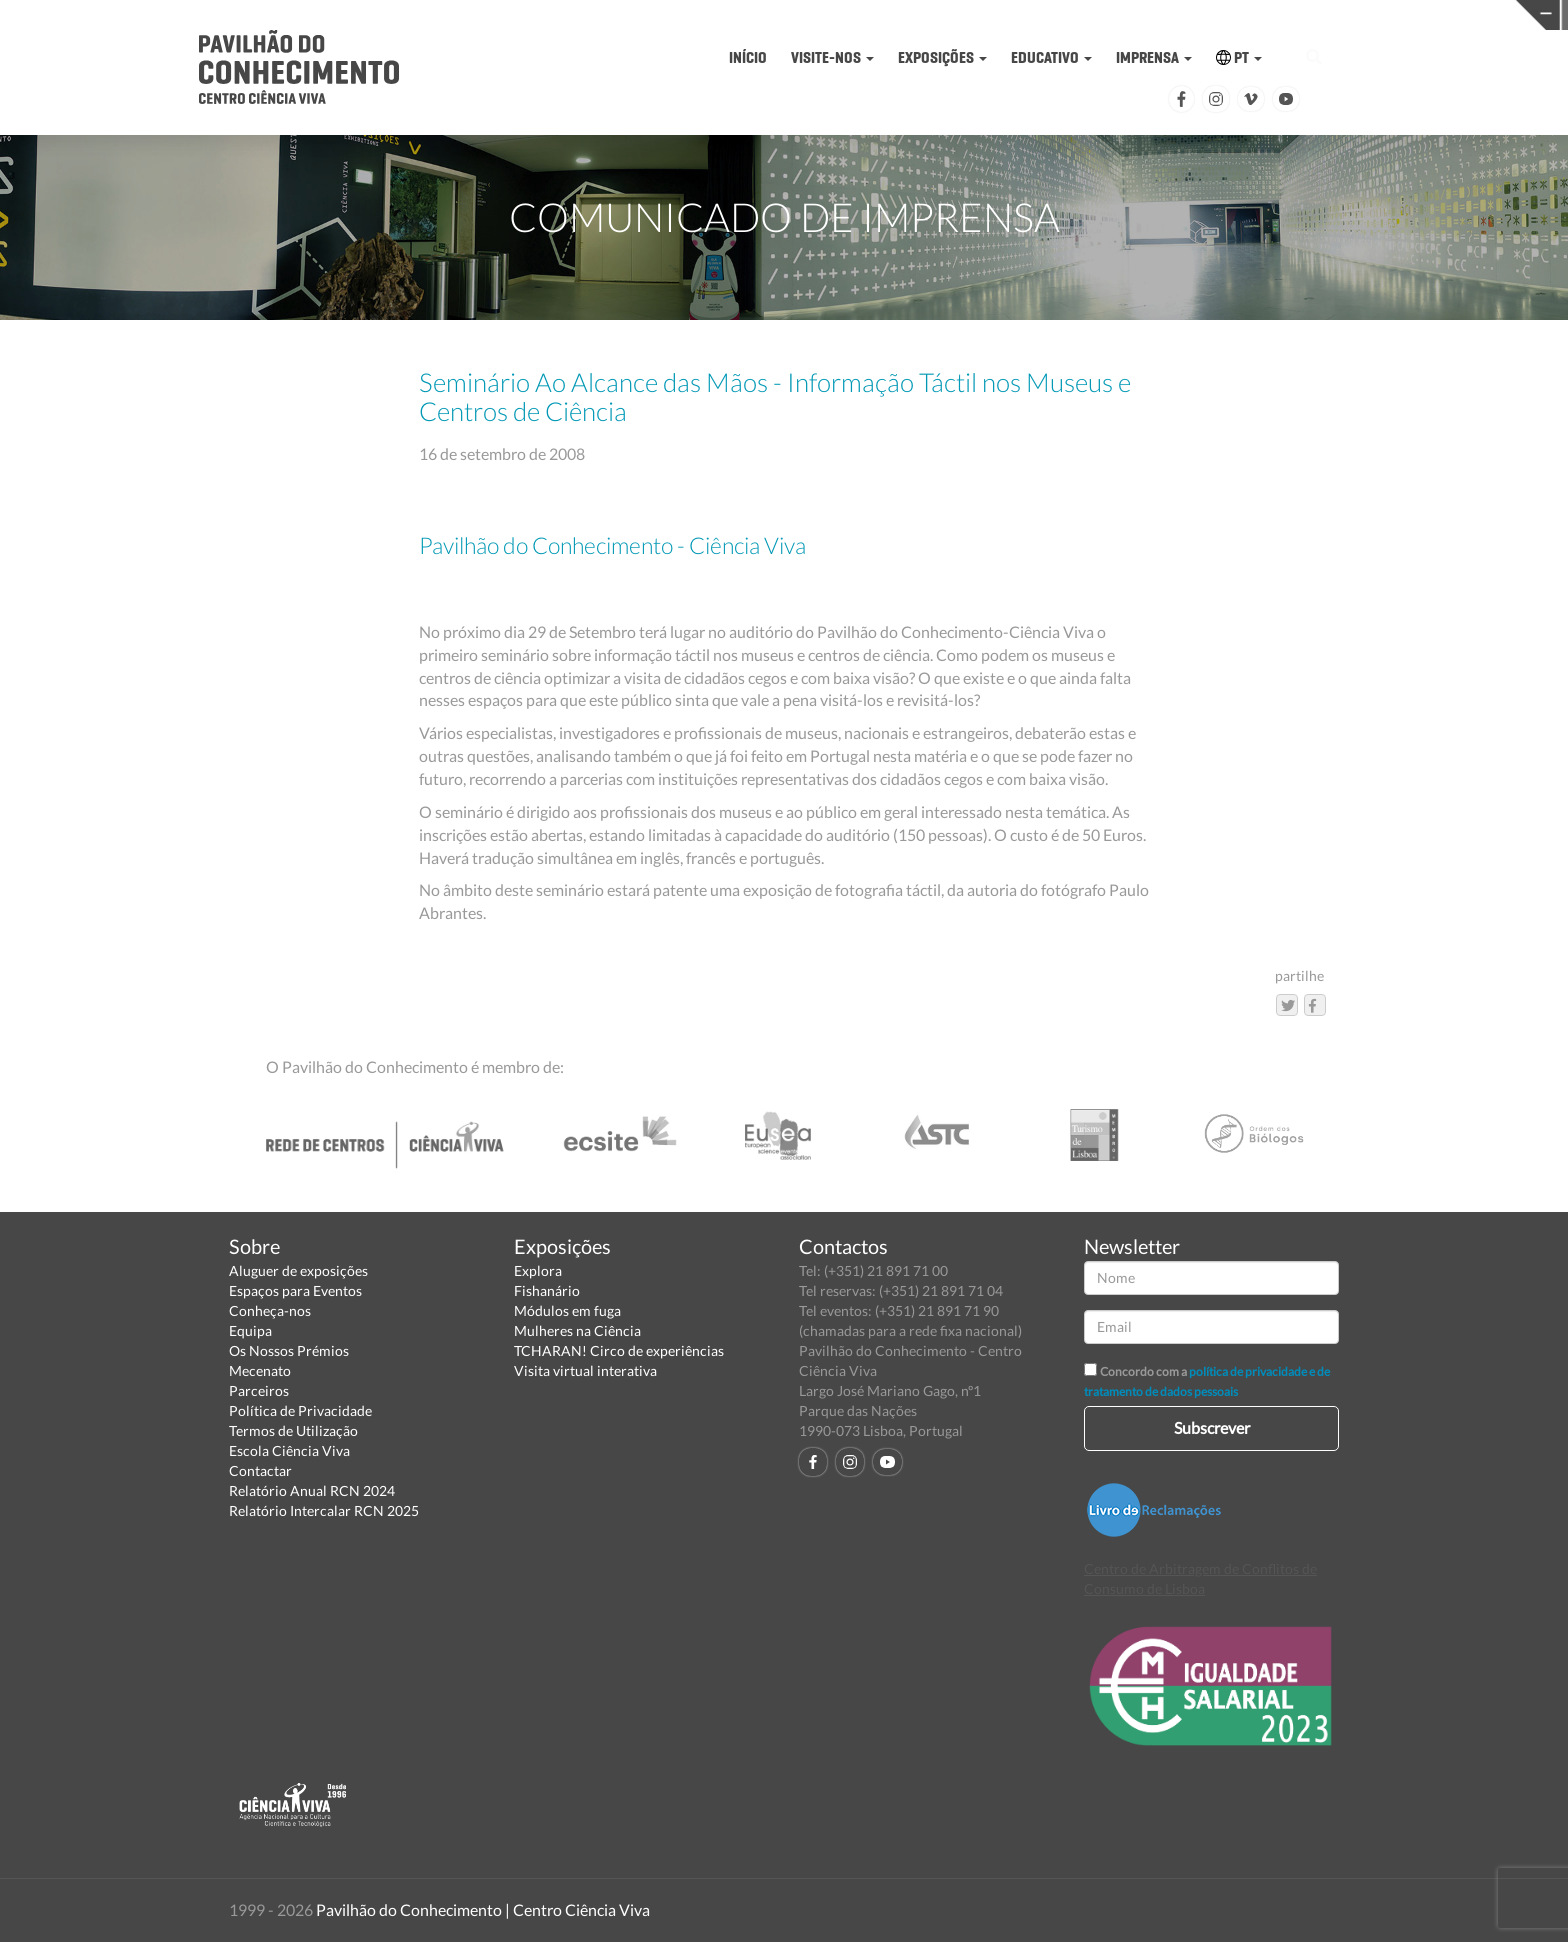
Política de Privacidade (300, 1410)
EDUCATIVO (1051, 57)
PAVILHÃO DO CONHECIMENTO (789, 15)
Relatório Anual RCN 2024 (312, 1490)
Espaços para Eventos (295, 1290)
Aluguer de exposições (298, 1270)
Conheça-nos (270, 1310)
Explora (538, 1270)
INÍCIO (748, 57)
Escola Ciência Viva (289, 1450)
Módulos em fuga (567, 1310)
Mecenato (260, 1370)
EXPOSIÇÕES (942, 57)
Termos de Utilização (293, 1430)
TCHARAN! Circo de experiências (619, 1350)
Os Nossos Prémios (289, 1350)
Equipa (250, 1330)
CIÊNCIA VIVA (1129, 13)
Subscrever (1212, 1427)
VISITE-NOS (832, 57)
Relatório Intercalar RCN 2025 (324, 1510)
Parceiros (259, 1390)
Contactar (260, 1470)
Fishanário (547, 1290)
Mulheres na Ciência (577, 1330)
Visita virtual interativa (585, 1370)
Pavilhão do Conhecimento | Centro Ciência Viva (483, 1909)
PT (1239, 57)
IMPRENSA (1154, 57)
